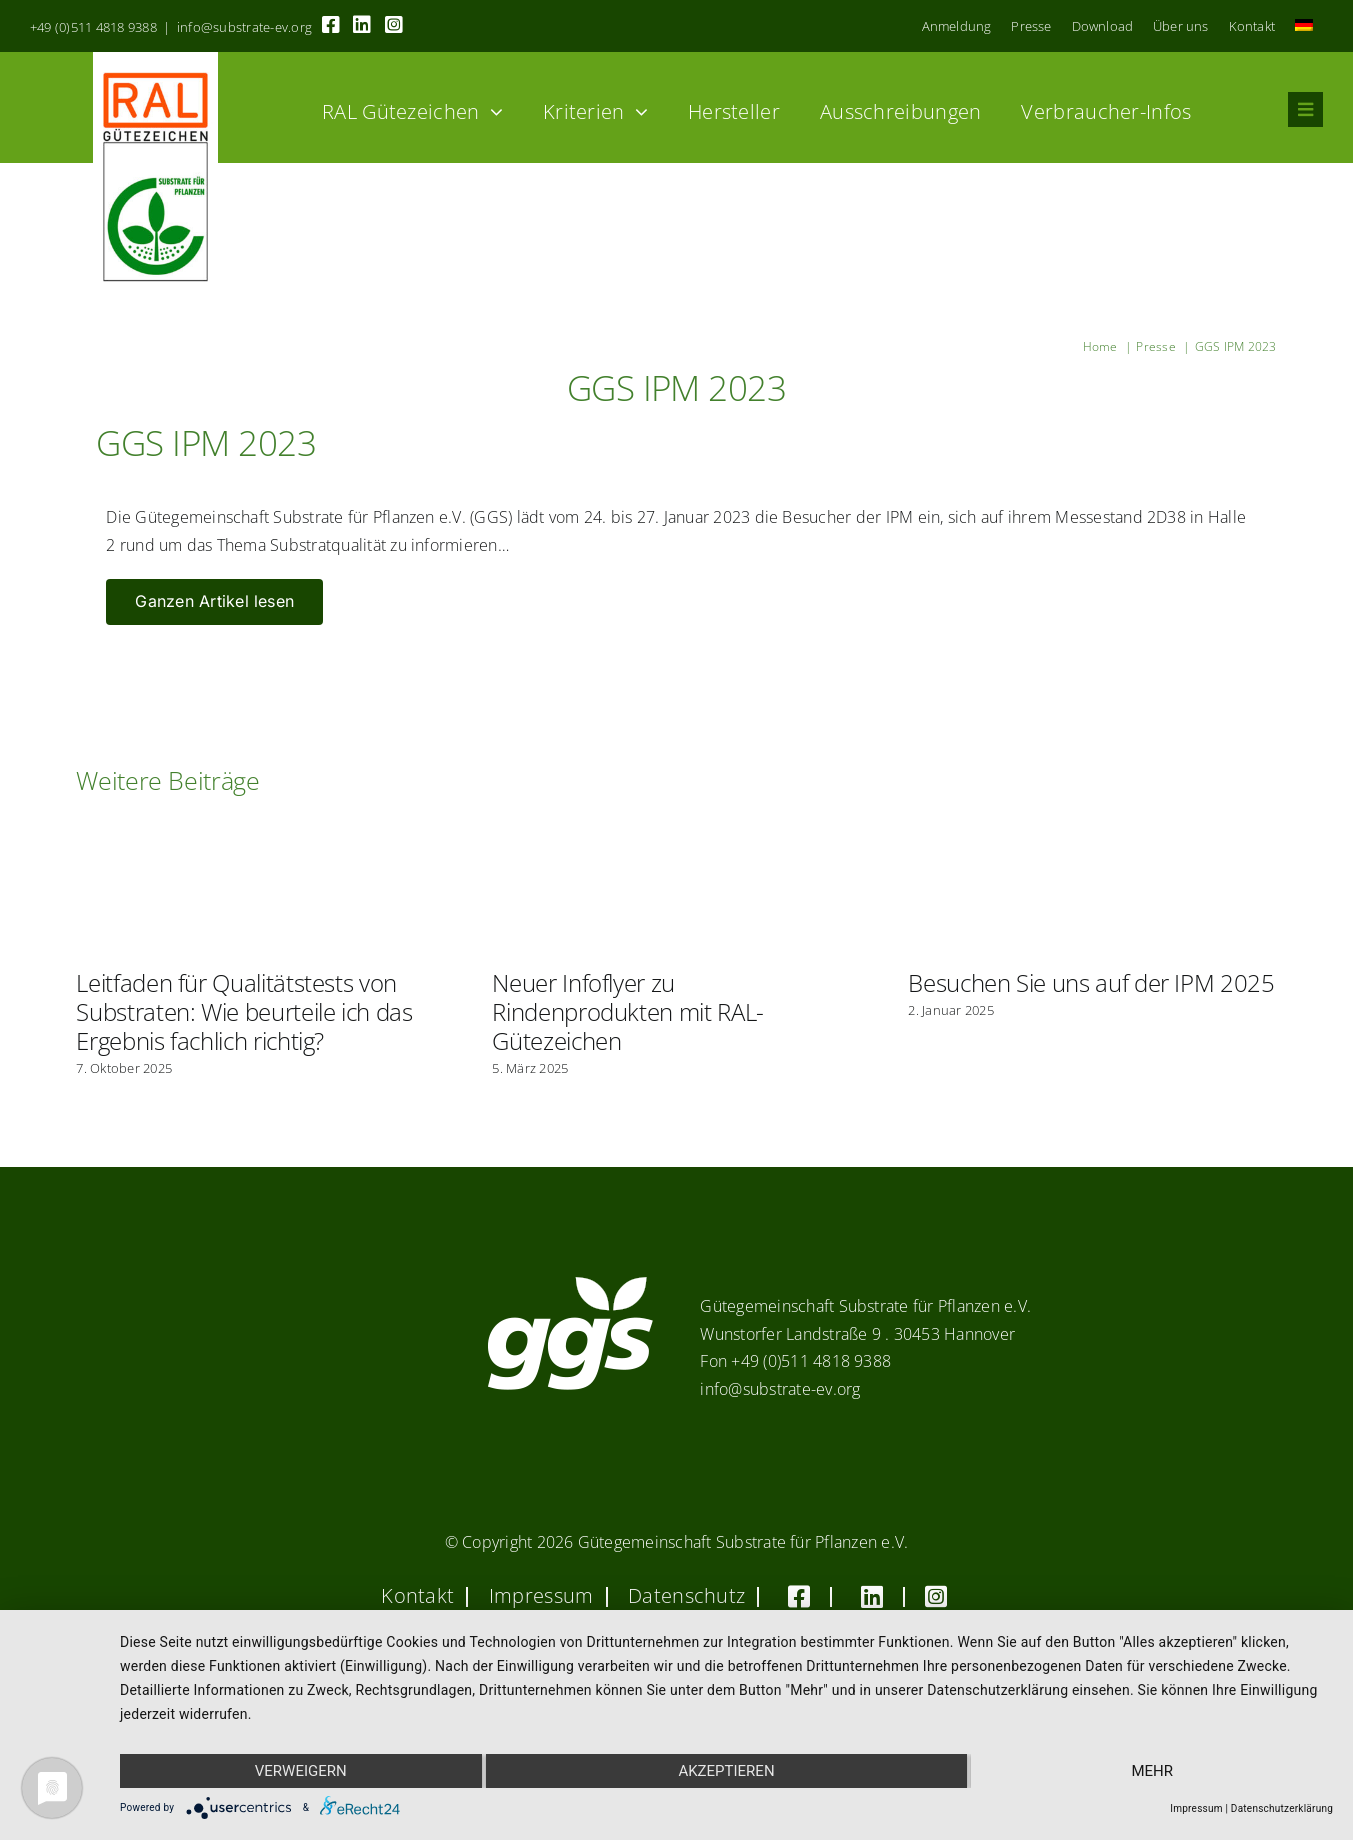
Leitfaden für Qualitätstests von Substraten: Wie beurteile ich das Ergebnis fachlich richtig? (244, 1011)
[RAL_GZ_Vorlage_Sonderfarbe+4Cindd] (155, 60)
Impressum (1196, 1808)
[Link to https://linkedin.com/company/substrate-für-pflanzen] (362, 25)
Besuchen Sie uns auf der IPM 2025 (1091, 982)
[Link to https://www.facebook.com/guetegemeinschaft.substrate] (331, 25)
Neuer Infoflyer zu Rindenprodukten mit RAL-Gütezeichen (627, 1011)
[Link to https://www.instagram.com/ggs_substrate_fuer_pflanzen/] (394, 25)
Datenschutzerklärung (1282, 1808)
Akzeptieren (726, 1771)
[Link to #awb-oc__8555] (1305, 109)
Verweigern (301, 1771)
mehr (1152, 1771)
